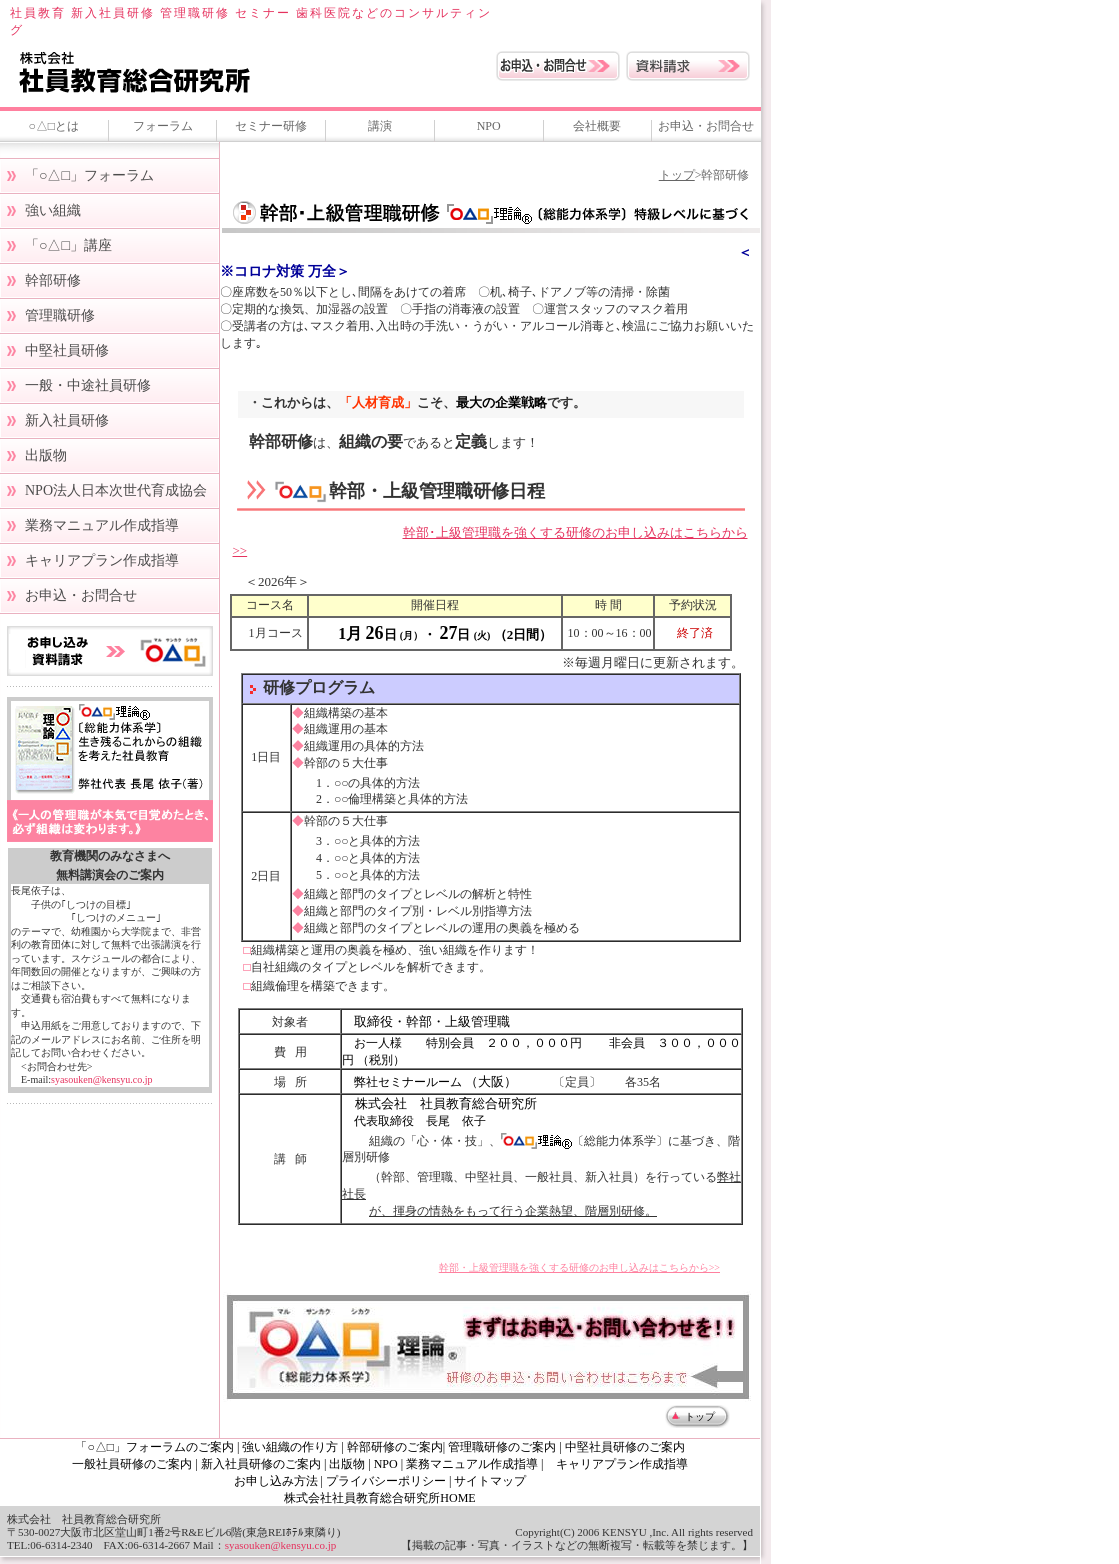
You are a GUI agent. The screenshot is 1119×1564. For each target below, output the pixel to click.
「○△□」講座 (68, 245)
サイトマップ (490, 1481)
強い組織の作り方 (291, 1447)
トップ (677, 175)
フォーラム (163, 126)
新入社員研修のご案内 (261, 1464)
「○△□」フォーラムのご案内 (154, 1447)
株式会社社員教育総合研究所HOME (379, 1498)
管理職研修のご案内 (502, 1447)
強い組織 (53, 210)
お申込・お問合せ (706, 126)
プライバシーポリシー (386, 1481)
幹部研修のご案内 (395, 1447)
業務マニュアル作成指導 (102, 525)
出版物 (46, 455)
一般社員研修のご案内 (132, 1464)
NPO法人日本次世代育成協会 (116, 490)
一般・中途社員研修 (88, 385)
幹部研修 (53, 280)
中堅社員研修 (67, 350)
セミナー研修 (271, 126)
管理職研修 (60, 315)
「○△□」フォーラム (89, 175)
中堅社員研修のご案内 (625, 1447)
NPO (489, 126)
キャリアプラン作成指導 (102, 560)
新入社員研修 (67, 420)
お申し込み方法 (276, 1481)
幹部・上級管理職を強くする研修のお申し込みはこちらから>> (579, 1267)
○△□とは (54, 126)
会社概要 (597, 126)
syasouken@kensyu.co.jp (101, 1079)
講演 (380, 126)
